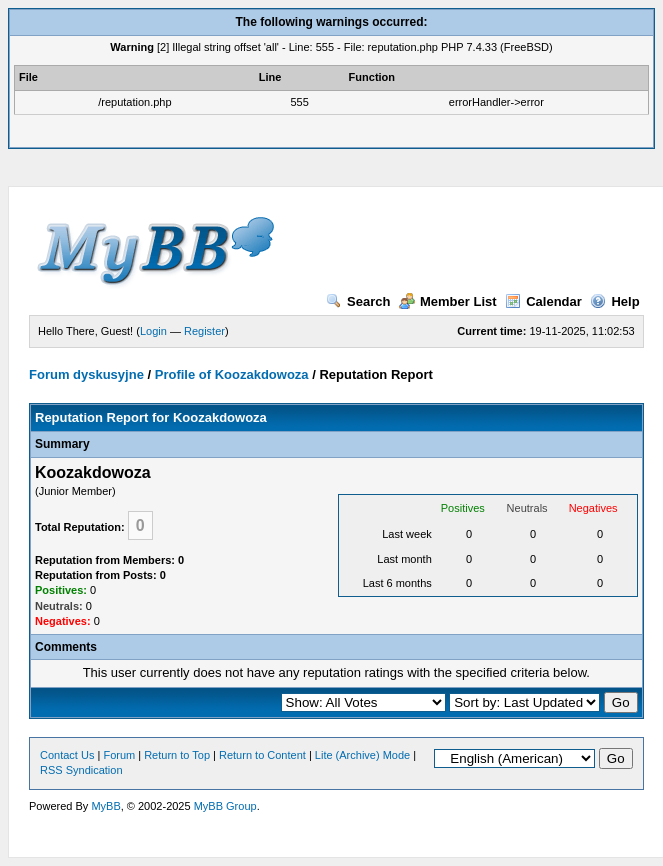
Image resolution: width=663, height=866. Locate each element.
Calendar (543, 301)
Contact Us (67, 755)
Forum (119, 755)
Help (614, 301)
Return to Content (262, 755)
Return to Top (177, 755)
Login (153, 331)
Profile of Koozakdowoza (232, 374)
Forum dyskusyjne (86, 374)
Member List (448, 301)
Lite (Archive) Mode (362, 755)
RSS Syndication (81, 770)
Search (358, 301)
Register (204, 331)
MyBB (105, 806)
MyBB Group (225, 806)
